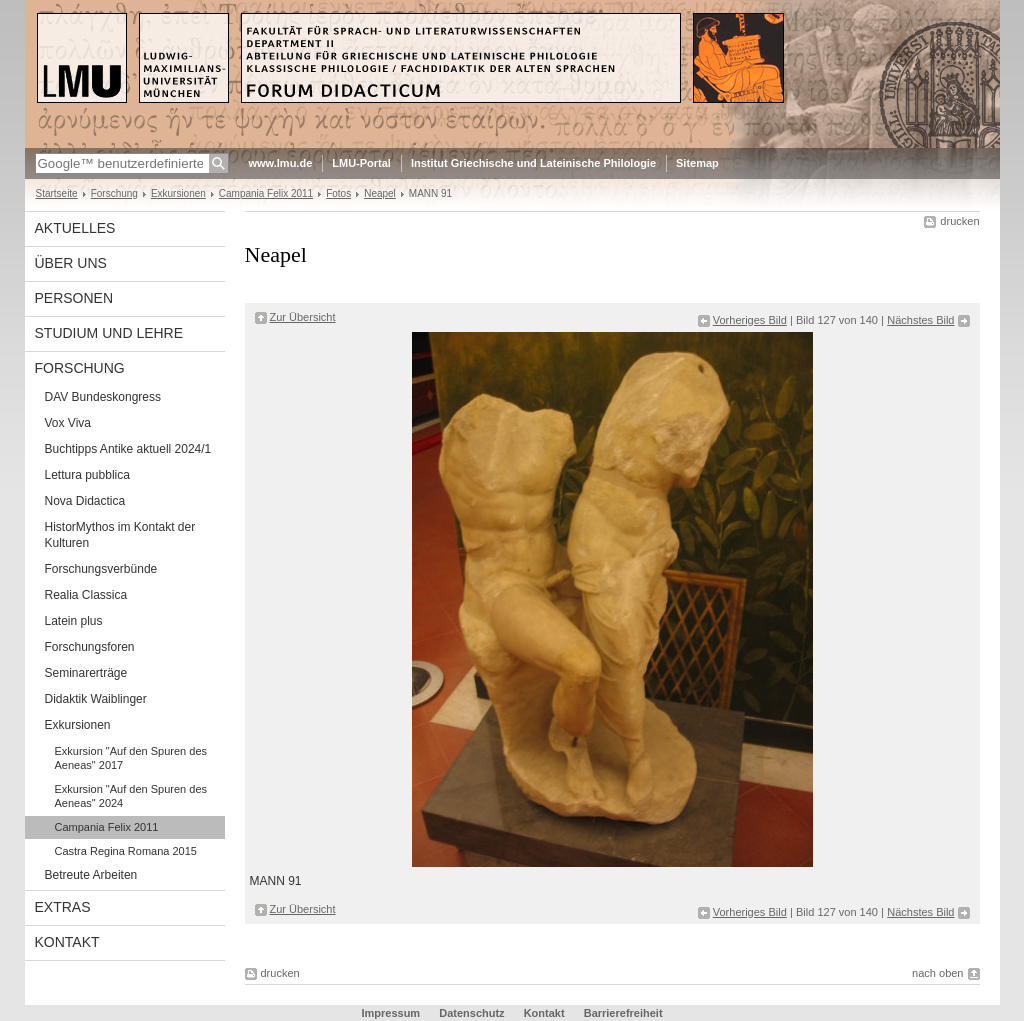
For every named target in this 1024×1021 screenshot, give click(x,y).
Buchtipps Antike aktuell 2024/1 (128, 449)
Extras (63, 907)
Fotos (338, 193)
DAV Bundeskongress (103, 397)
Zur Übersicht (303, 317)
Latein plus (74, 621)
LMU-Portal (361, 163)
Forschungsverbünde (101, 569)
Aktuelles (75, 228)
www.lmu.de (281, 163)
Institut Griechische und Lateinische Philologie (533, 163)
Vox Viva (68, 423)
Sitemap (697, 163)
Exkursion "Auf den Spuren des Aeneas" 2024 (131, 796)
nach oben (937, 973)
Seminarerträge (86, 673)
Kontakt (67, 942)
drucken (959, 221)
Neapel (380, 193)
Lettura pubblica (87, 475)
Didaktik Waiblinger (96, 699)
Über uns (71, 263)
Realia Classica (86, 595)
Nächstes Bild (920, 320)
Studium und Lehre (109, 333)
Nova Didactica (85, 501)
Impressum (390, 1013)
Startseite (57, 193)
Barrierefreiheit (623, 1013)
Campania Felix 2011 (266, 193)
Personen (74, 298)
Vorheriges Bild (750, 320)
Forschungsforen (90, 647)
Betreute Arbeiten (91, 875)
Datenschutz (471, 1013)
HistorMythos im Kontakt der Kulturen (120, 535)
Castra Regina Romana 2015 (126, 851)
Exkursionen (178, 193)
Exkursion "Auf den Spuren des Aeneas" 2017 (131, 758)
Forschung (114, 193)
